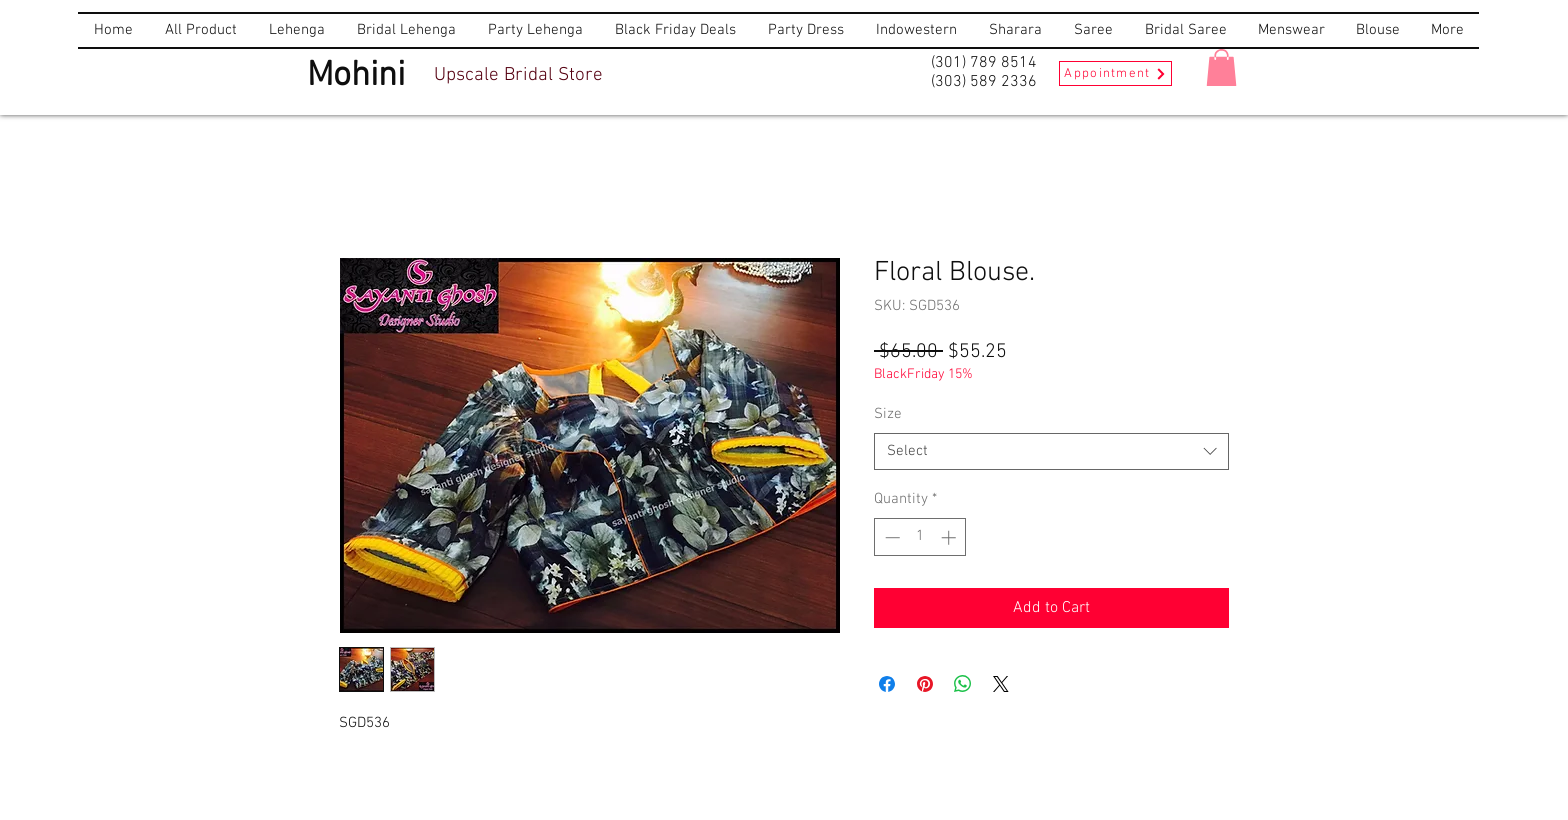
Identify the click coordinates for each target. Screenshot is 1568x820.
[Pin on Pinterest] (925, 684)
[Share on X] (1001, 684)
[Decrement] (890, 537)
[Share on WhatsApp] (963, 684)
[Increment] (950, 537)
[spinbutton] (920, 537)
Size (888, 414)
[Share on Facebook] (887, 684)
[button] (1221, 67)
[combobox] (1051, 452)
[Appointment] (1115, 73)
